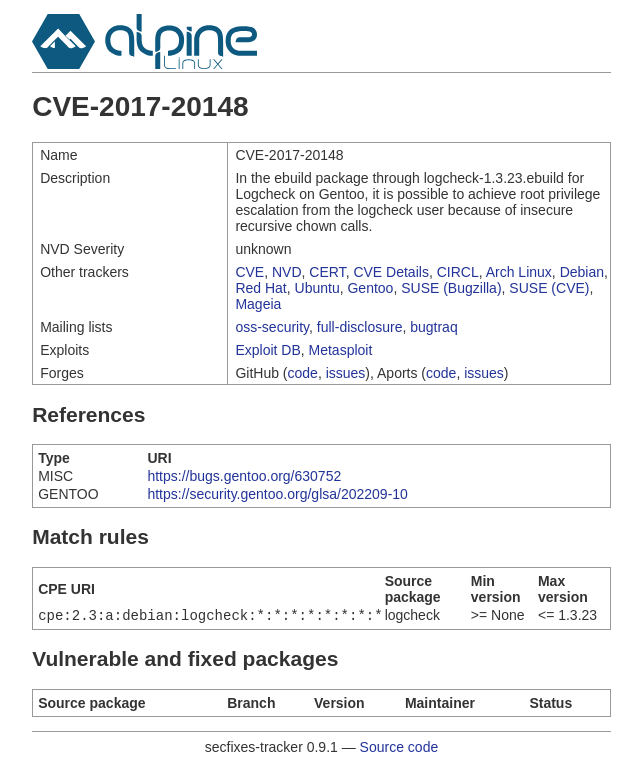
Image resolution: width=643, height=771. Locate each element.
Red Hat (260, 288)
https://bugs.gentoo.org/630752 (244, 476)
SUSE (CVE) (549, 288)
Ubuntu (317, 288)
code (303, 373)
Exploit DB (267, 350)
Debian (582, 272)
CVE (249, 272)
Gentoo (370, 288)
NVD (287, 272)
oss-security (272, 327)
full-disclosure (360, 327)
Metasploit (341, 350)
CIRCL (458, 272)
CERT (327, 272)
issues (346, 373)
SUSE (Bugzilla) (451, 288)
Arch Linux (519, 272)
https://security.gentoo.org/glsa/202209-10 (277, 494)
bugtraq (433, 327)
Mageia (258, 304)
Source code (399, 749)
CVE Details (390, 272)
